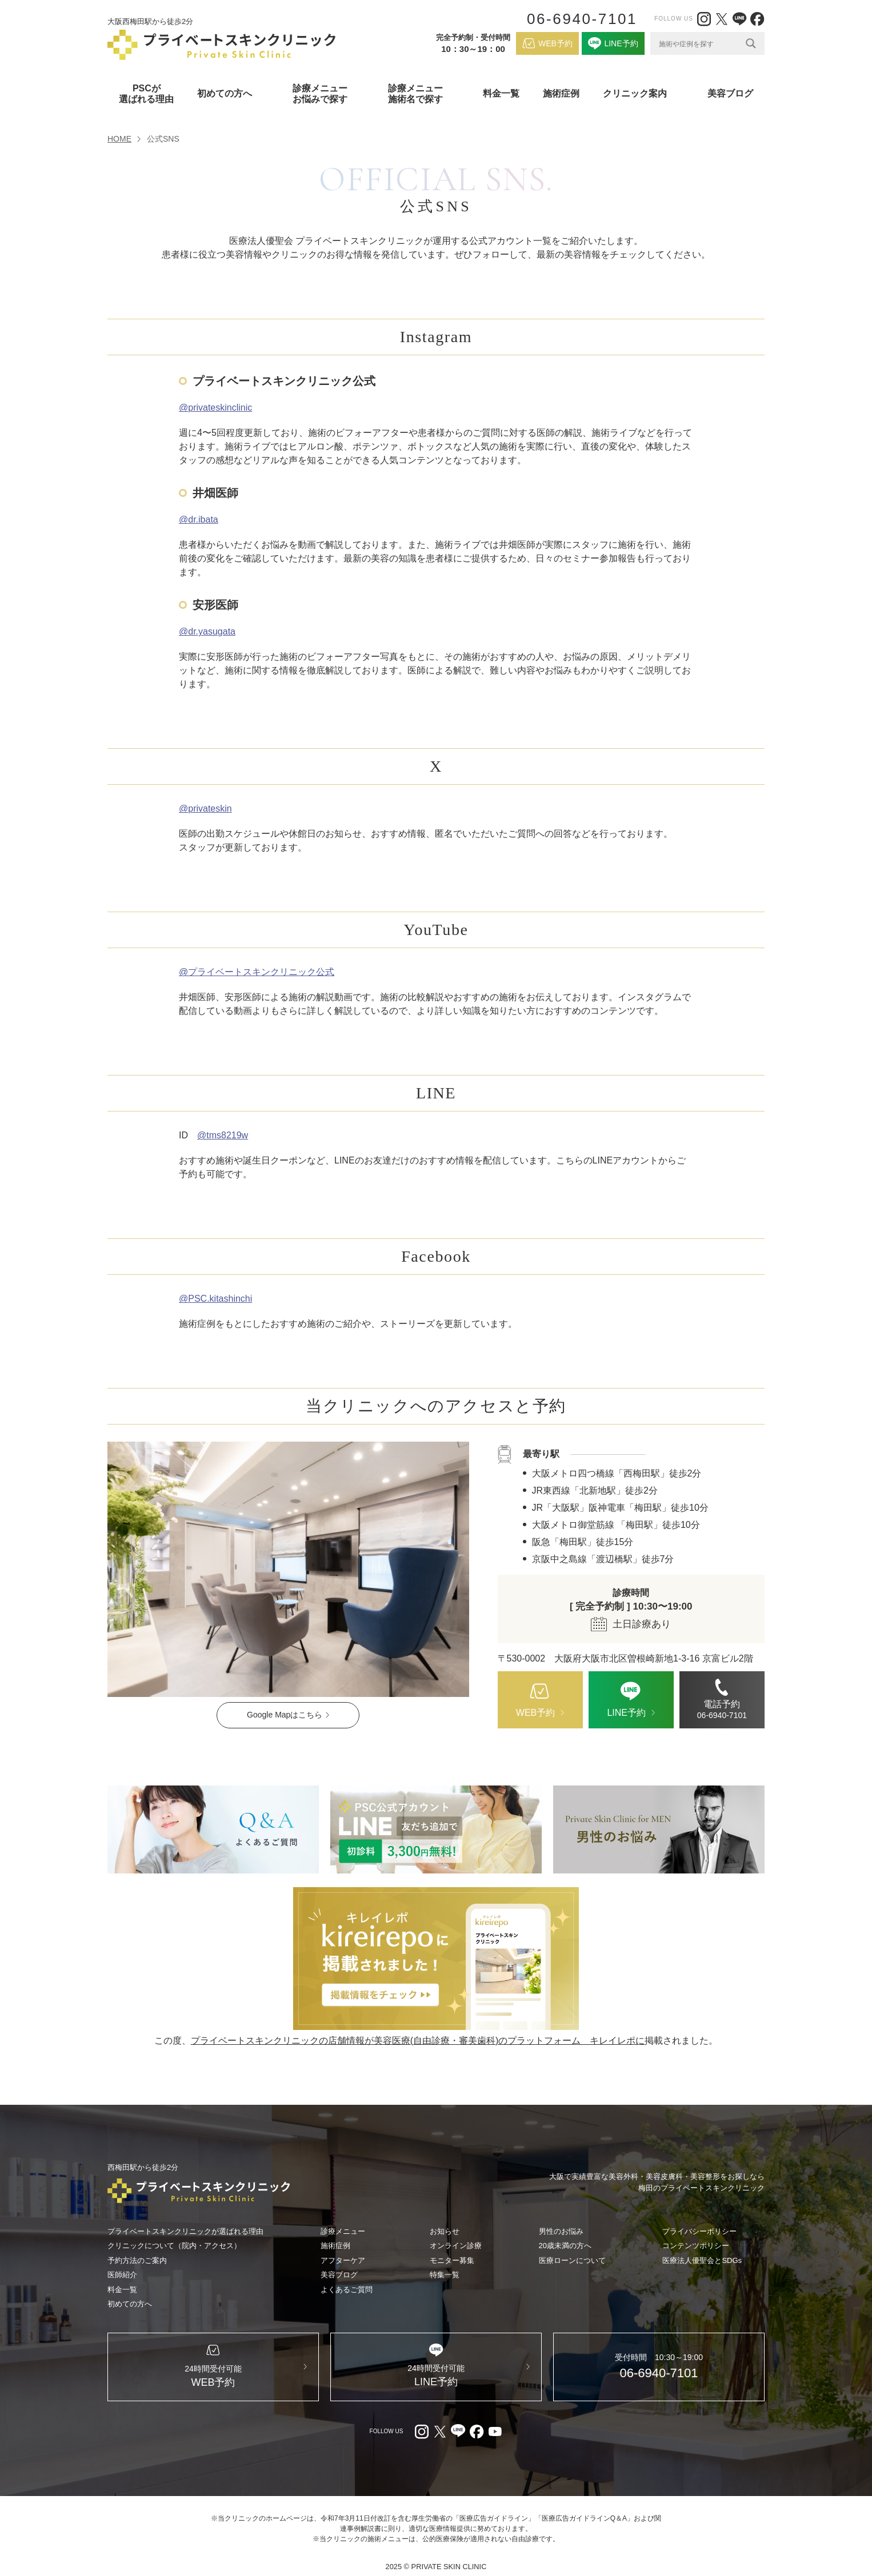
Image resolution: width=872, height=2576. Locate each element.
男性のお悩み (561, 2231)
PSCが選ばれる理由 (146, 93)
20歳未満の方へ (565, 2245)
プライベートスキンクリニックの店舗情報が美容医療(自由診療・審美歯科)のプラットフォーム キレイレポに (418, 2040)
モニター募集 (452, 2260)
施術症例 (561, 93)
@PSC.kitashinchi (215, 1298)
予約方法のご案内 (137, 2260)
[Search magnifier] (751, 43)
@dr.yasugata (207, 631)
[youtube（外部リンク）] (494, 2431)
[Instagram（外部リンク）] (704, 18)
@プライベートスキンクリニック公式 (256, 972)
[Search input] (699, 43)
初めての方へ (129, 2304)
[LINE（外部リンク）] (739, 18)
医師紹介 (122, 2274)
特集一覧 (444, 2274)
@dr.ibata (198, 519)
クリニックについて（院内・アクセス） (174, 2245)
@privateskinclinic (215, 407)
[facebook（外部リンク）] (757, 18)
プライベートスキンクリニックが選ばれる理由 (185, 2231)
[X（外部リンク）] (721, 18)
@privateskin (205, 808)
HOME (119, 138)
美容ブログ (730, 93)
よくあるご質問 (347, 2289)
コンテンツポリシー (695, 2245)
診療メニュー (343, 2231)
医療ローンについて (572, 2260)
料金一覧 (501, 93)
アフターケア (343, 2260)
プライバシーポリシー (699, 2231)
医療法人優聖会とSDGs (702, 2260)
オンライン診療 (456, 2245)
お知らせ (444, 2231)
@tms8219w (222, 1135)
